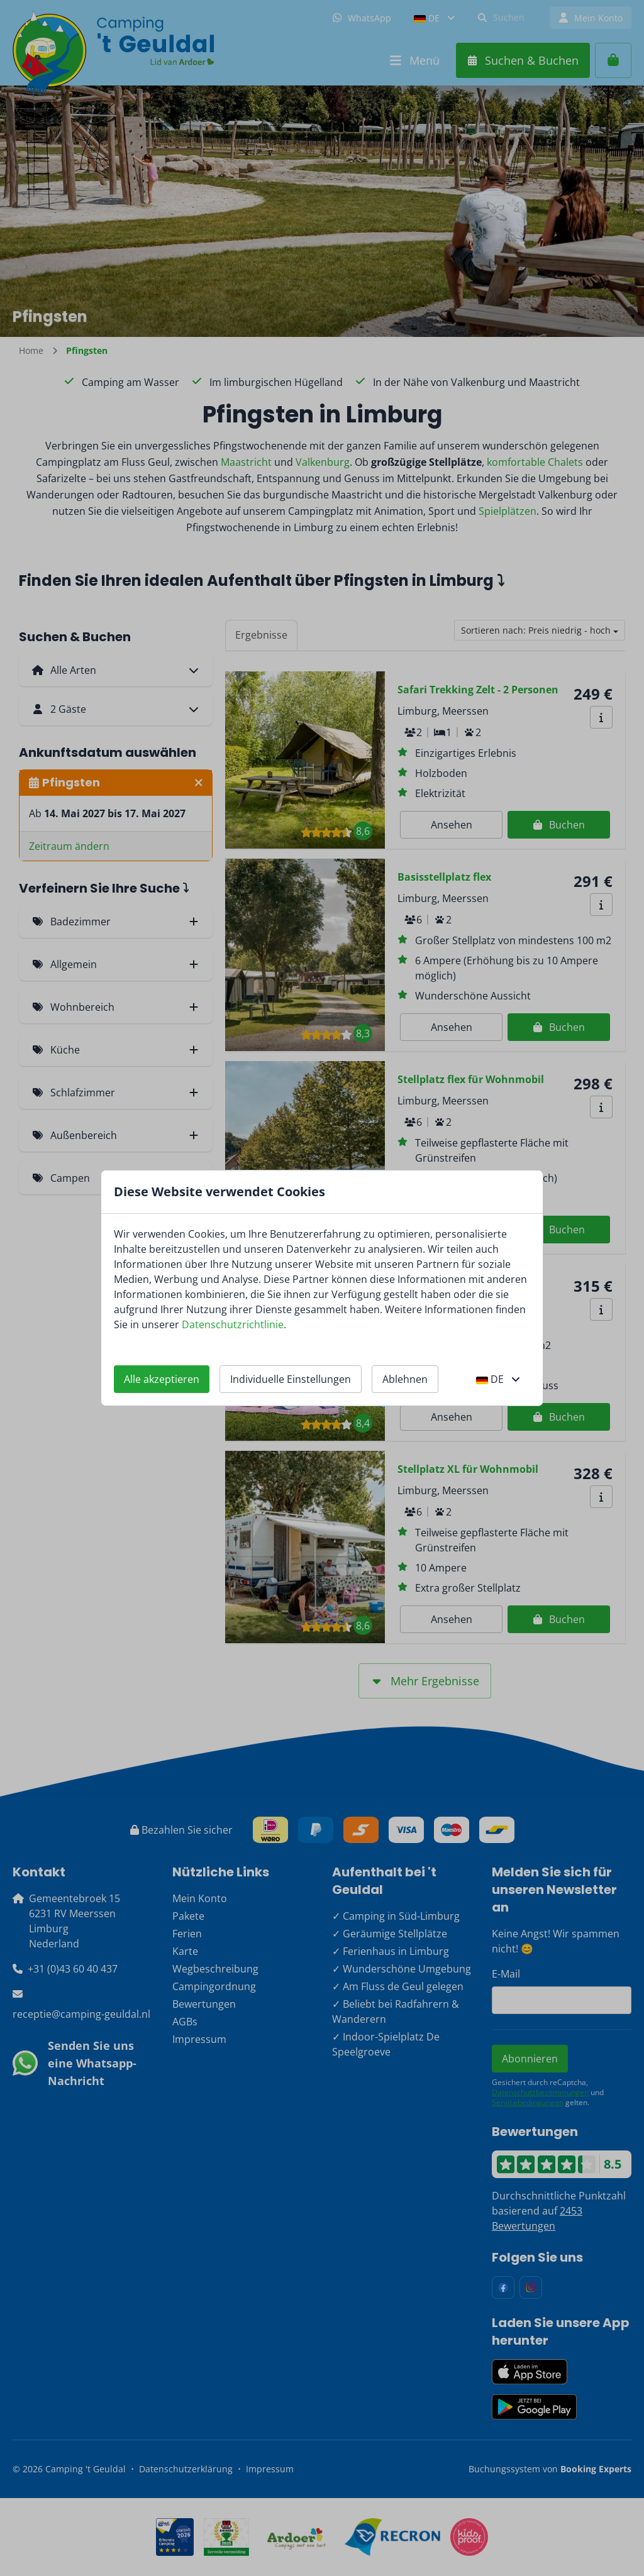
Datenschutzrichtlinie (233, 1324)
